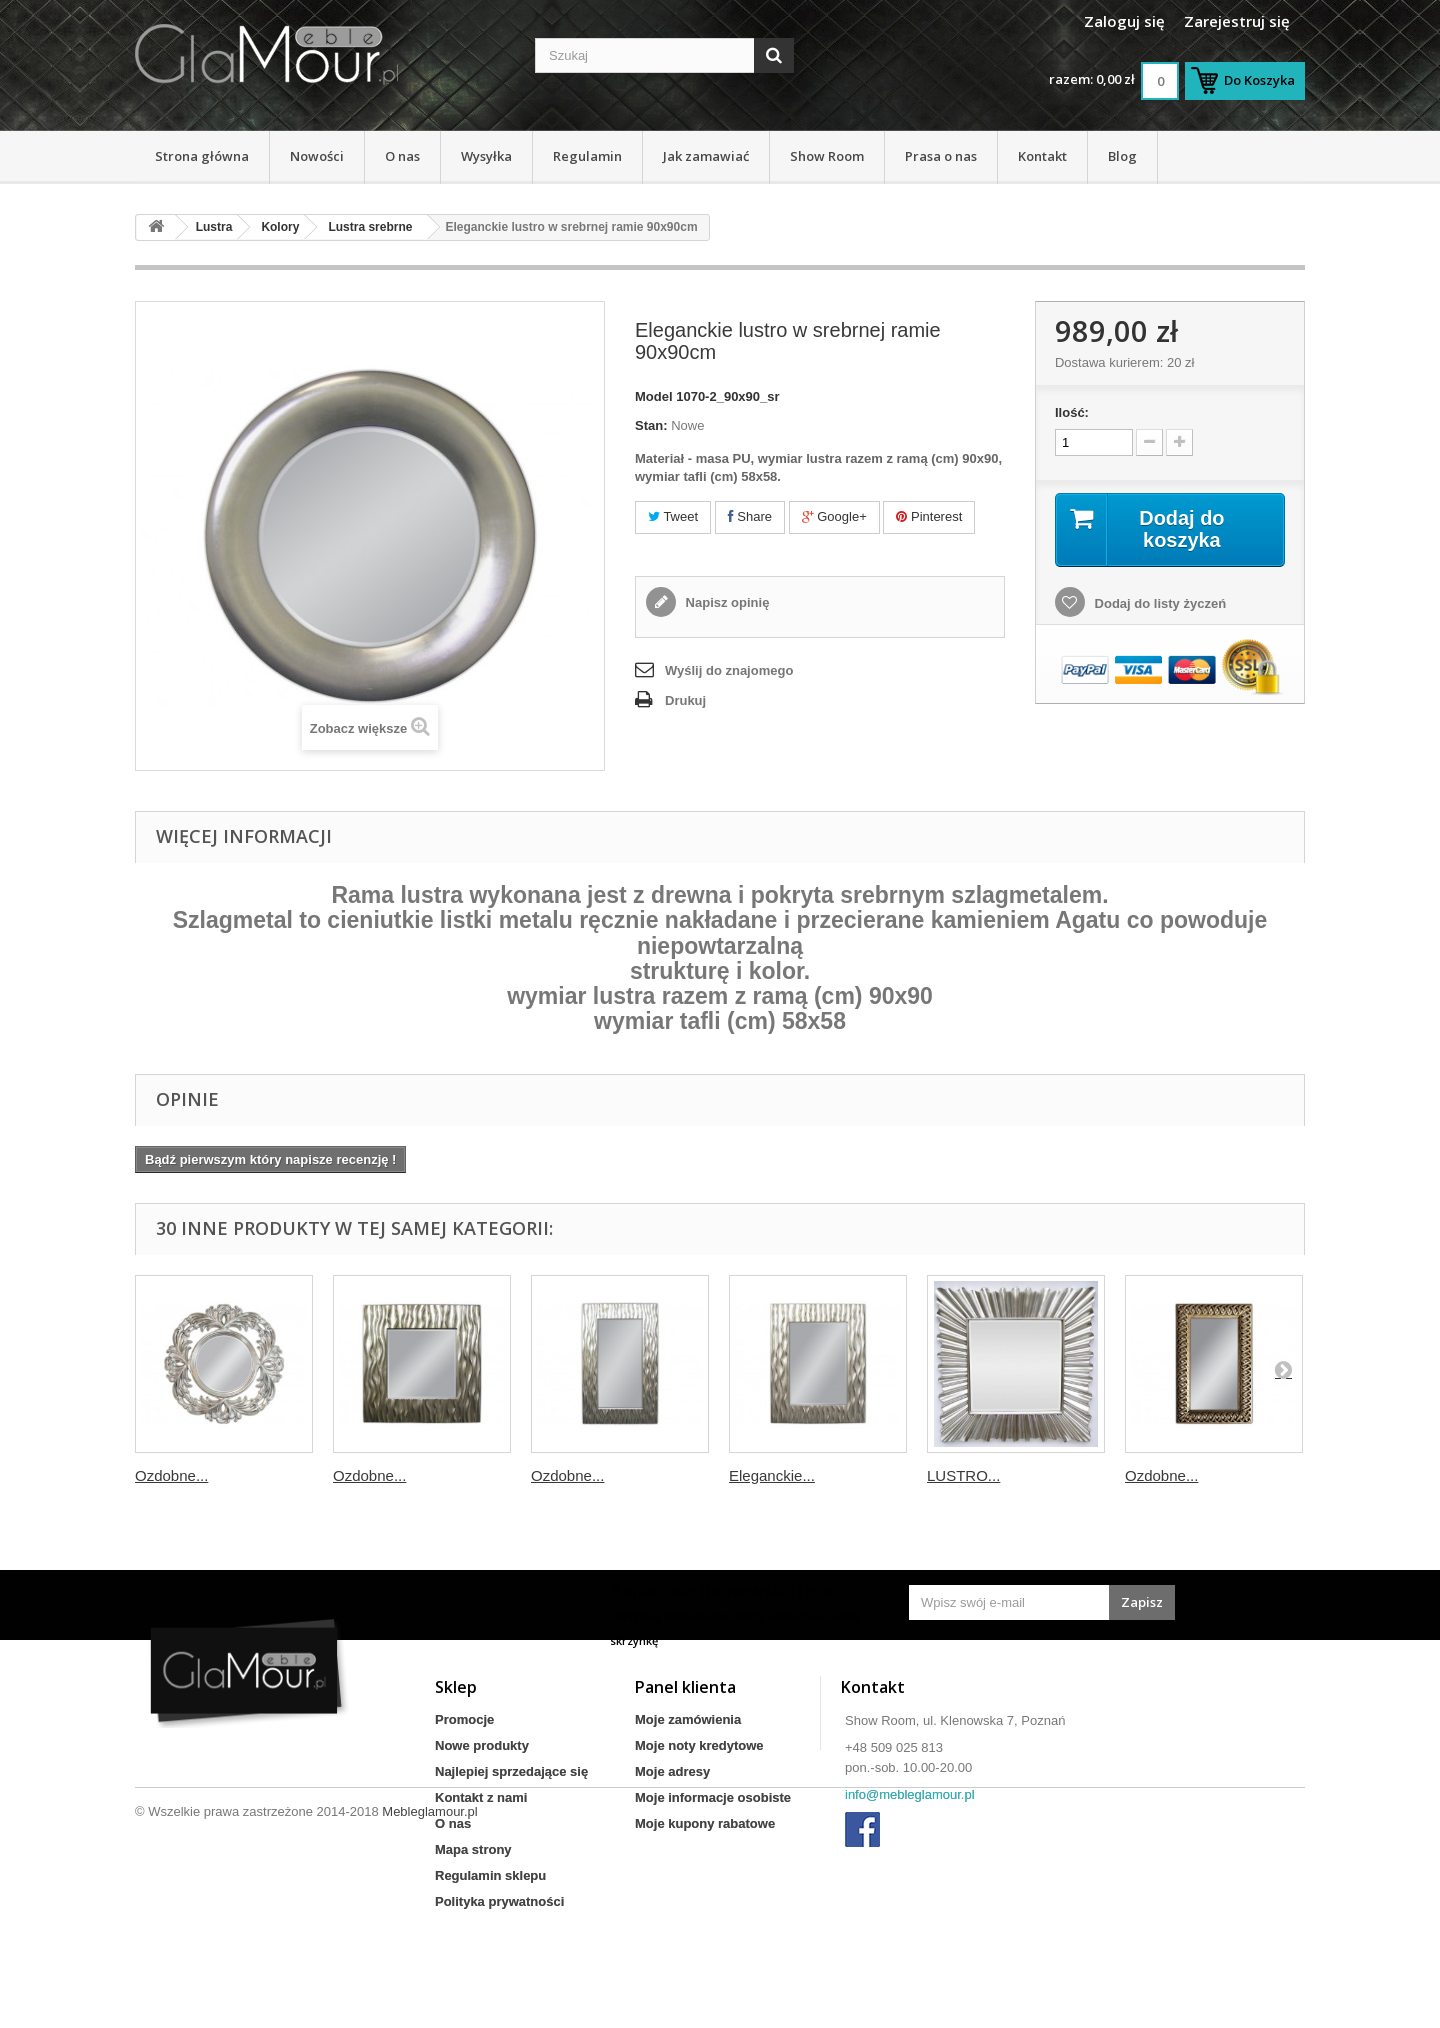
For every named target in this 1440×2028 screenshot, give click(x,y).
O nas (402, 156)
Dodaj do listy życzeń (1158, 603)
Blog (1122, 156)
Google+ (834, 516)
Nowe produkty (482, 1745)
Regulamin (587, 156)
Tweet (673, 516)
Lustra (214, 227)
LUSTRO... (963, 1475)
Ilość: (1072, 412)
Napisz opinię (725, 602)
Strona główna (202, 156)
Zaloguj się (1124, 21)
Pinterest (929, 516)
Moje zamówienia (688, 1719)
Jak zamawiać (706, 156)
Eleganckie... (772, 1475)
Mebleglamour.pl (429, 1973)
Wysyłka (486, 156)
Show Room (827, 156)
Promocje (464, 1719)
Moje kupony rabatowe (705, 1823)
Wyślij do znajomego (729, 670)
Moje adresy (672, 1771)
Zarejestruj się (1237, 21)
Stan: (651, 425)
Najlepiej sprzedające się (511, 1771)
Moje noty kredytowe (699, 1745)
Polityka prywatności (499, 1901)
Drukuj (685, 700)
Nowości (317, 156)
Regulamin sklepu (490, 1875)
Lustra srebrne (370, 227)
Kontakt (1042, 156)
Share (750, 516)
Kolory (280, 227)
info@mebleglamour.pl (910, 1794)
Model (654, 396)
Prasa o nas (941, 156)
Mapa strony (473, 1849)
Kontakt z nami (481, 1797)
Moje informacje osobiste (713, 1797)
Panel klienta (685, 1687)
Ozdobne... (171, 1475)
